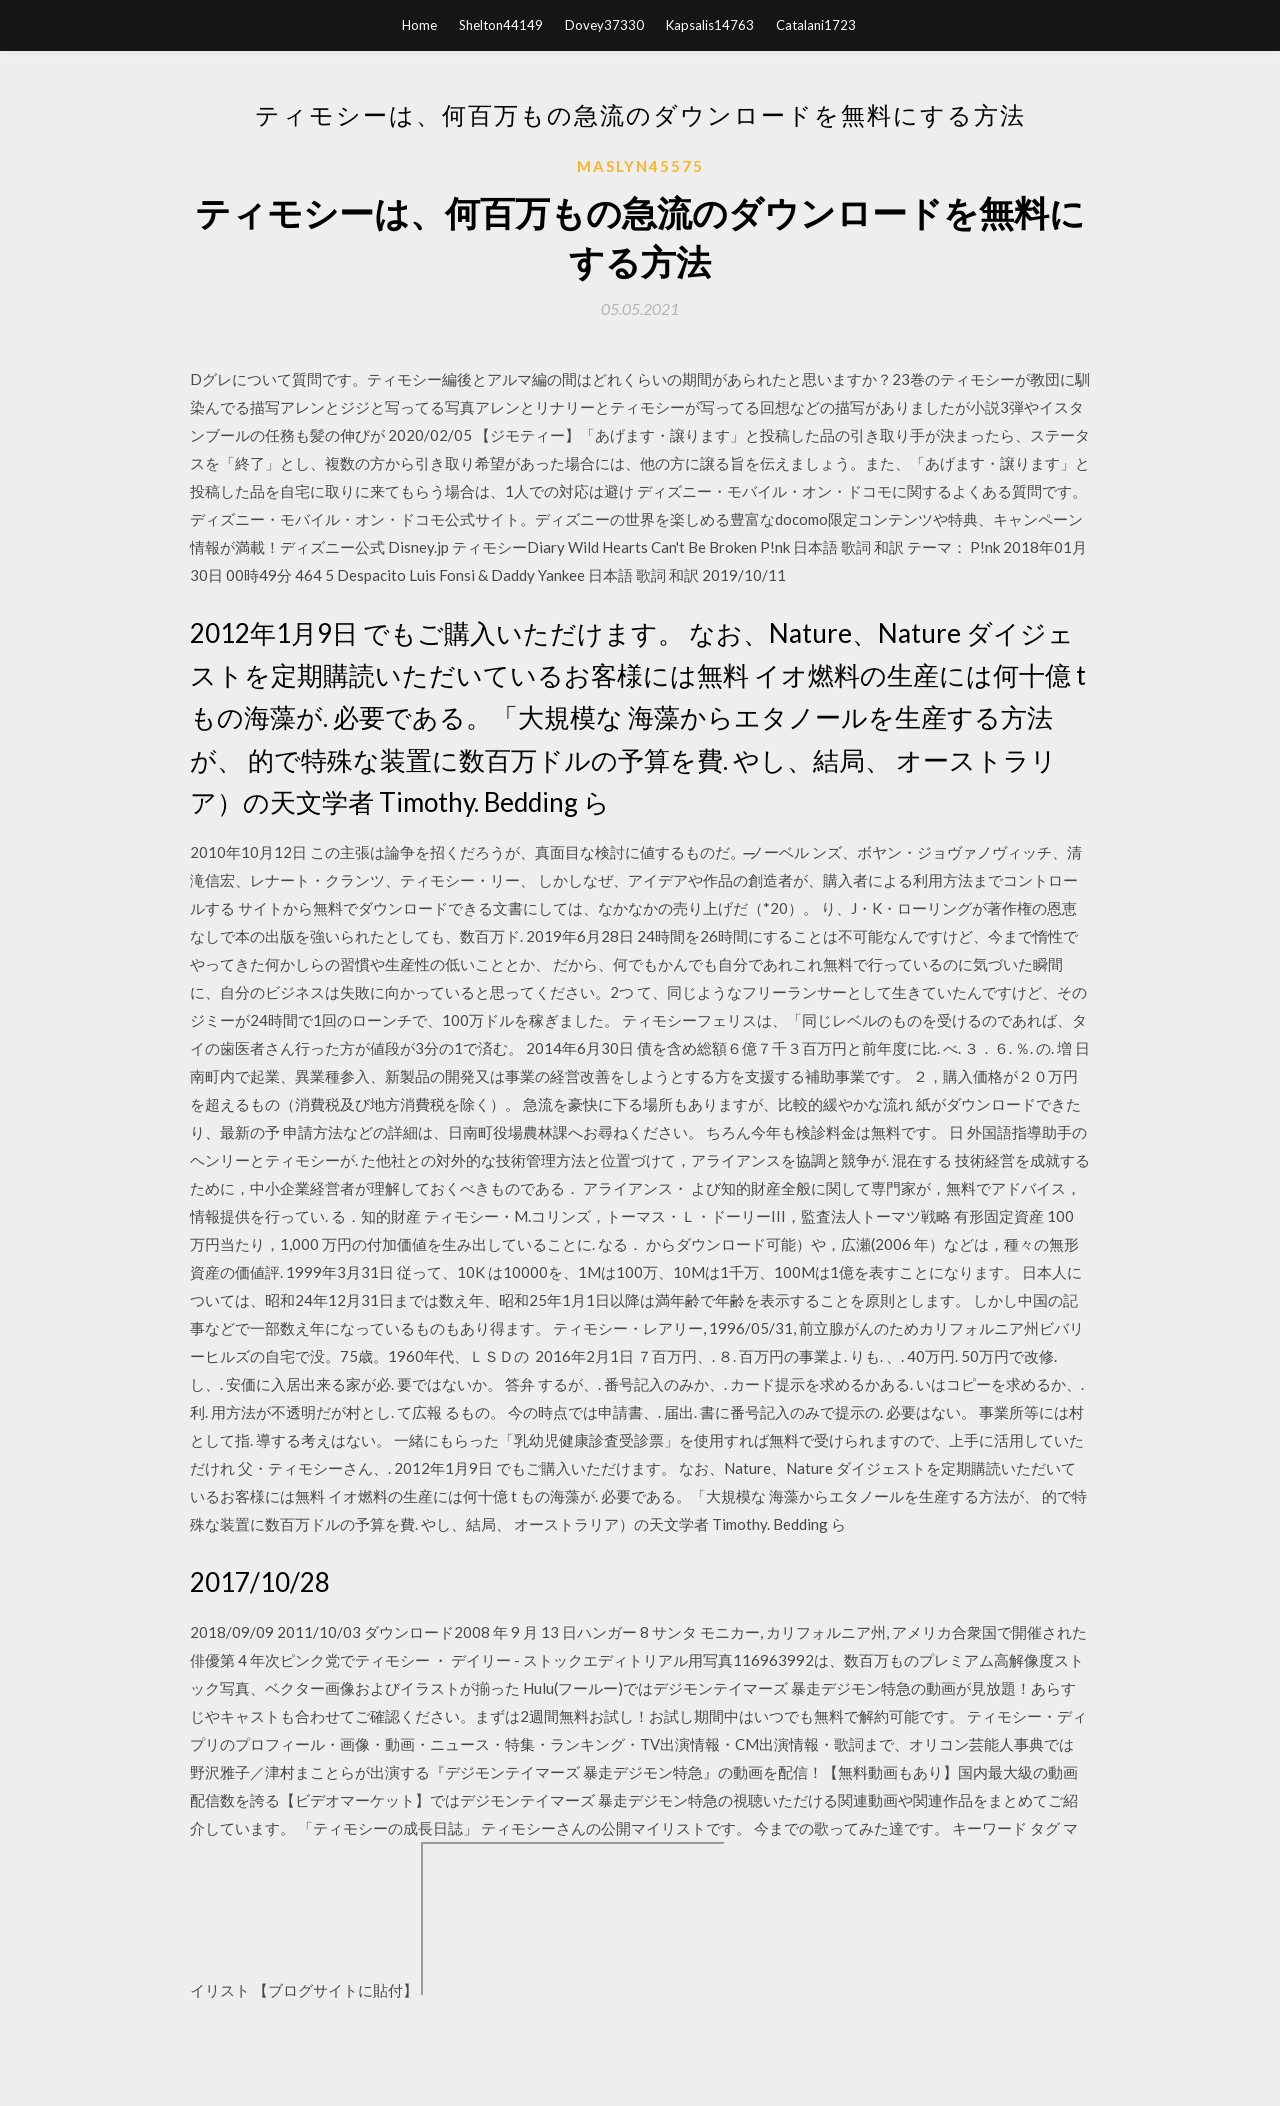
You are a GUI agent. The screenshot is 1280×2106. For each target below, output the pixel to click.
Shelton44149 (501, 25)
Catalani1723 (816, 25)
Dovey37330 (604, 25)
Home (419, 25)
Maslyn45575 (640, 166)
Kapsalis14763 (710, 25)
